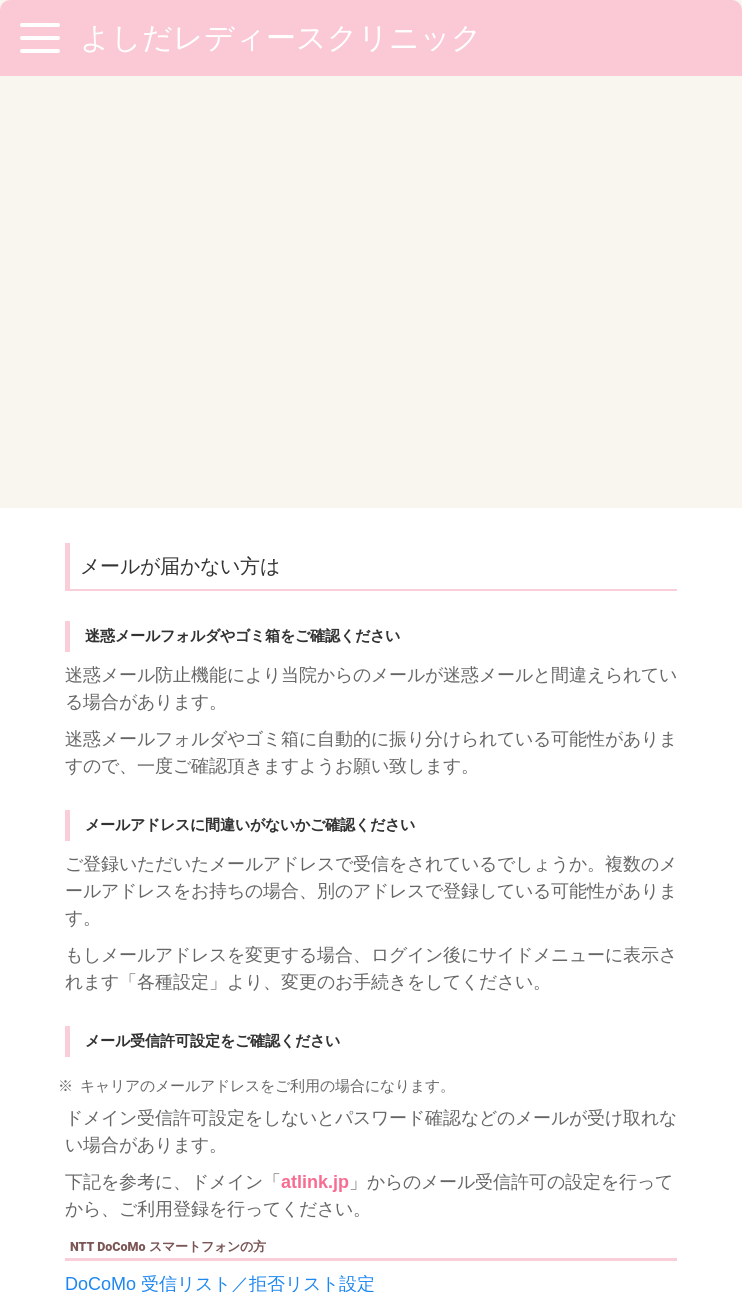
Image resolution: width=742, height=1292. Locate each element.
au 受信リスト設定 (140, 926)
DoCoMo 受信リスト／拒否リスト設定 (220, 852)
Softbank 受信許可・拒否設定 (184, 1001)
